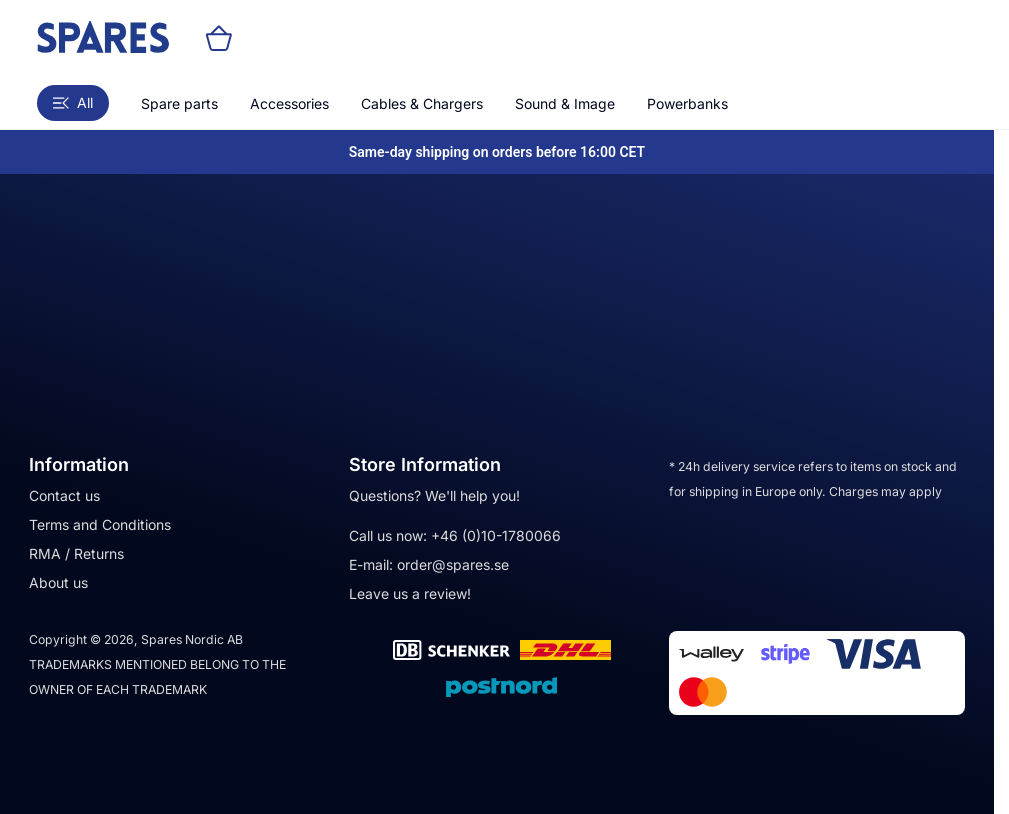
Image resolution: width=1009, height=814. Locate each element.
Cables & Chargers (422, 103)
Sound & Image (565, 103)
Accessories (289, 103)
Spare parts (179, 103)
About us (58, 582)
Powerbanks (687, 103)
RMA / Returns (76, 553)
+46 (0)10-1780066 (496, 535)
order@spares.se (453, 564)
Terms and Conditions (100, 524)
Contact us (64, 495)
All (73, 102)
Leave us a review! (410, 593)
